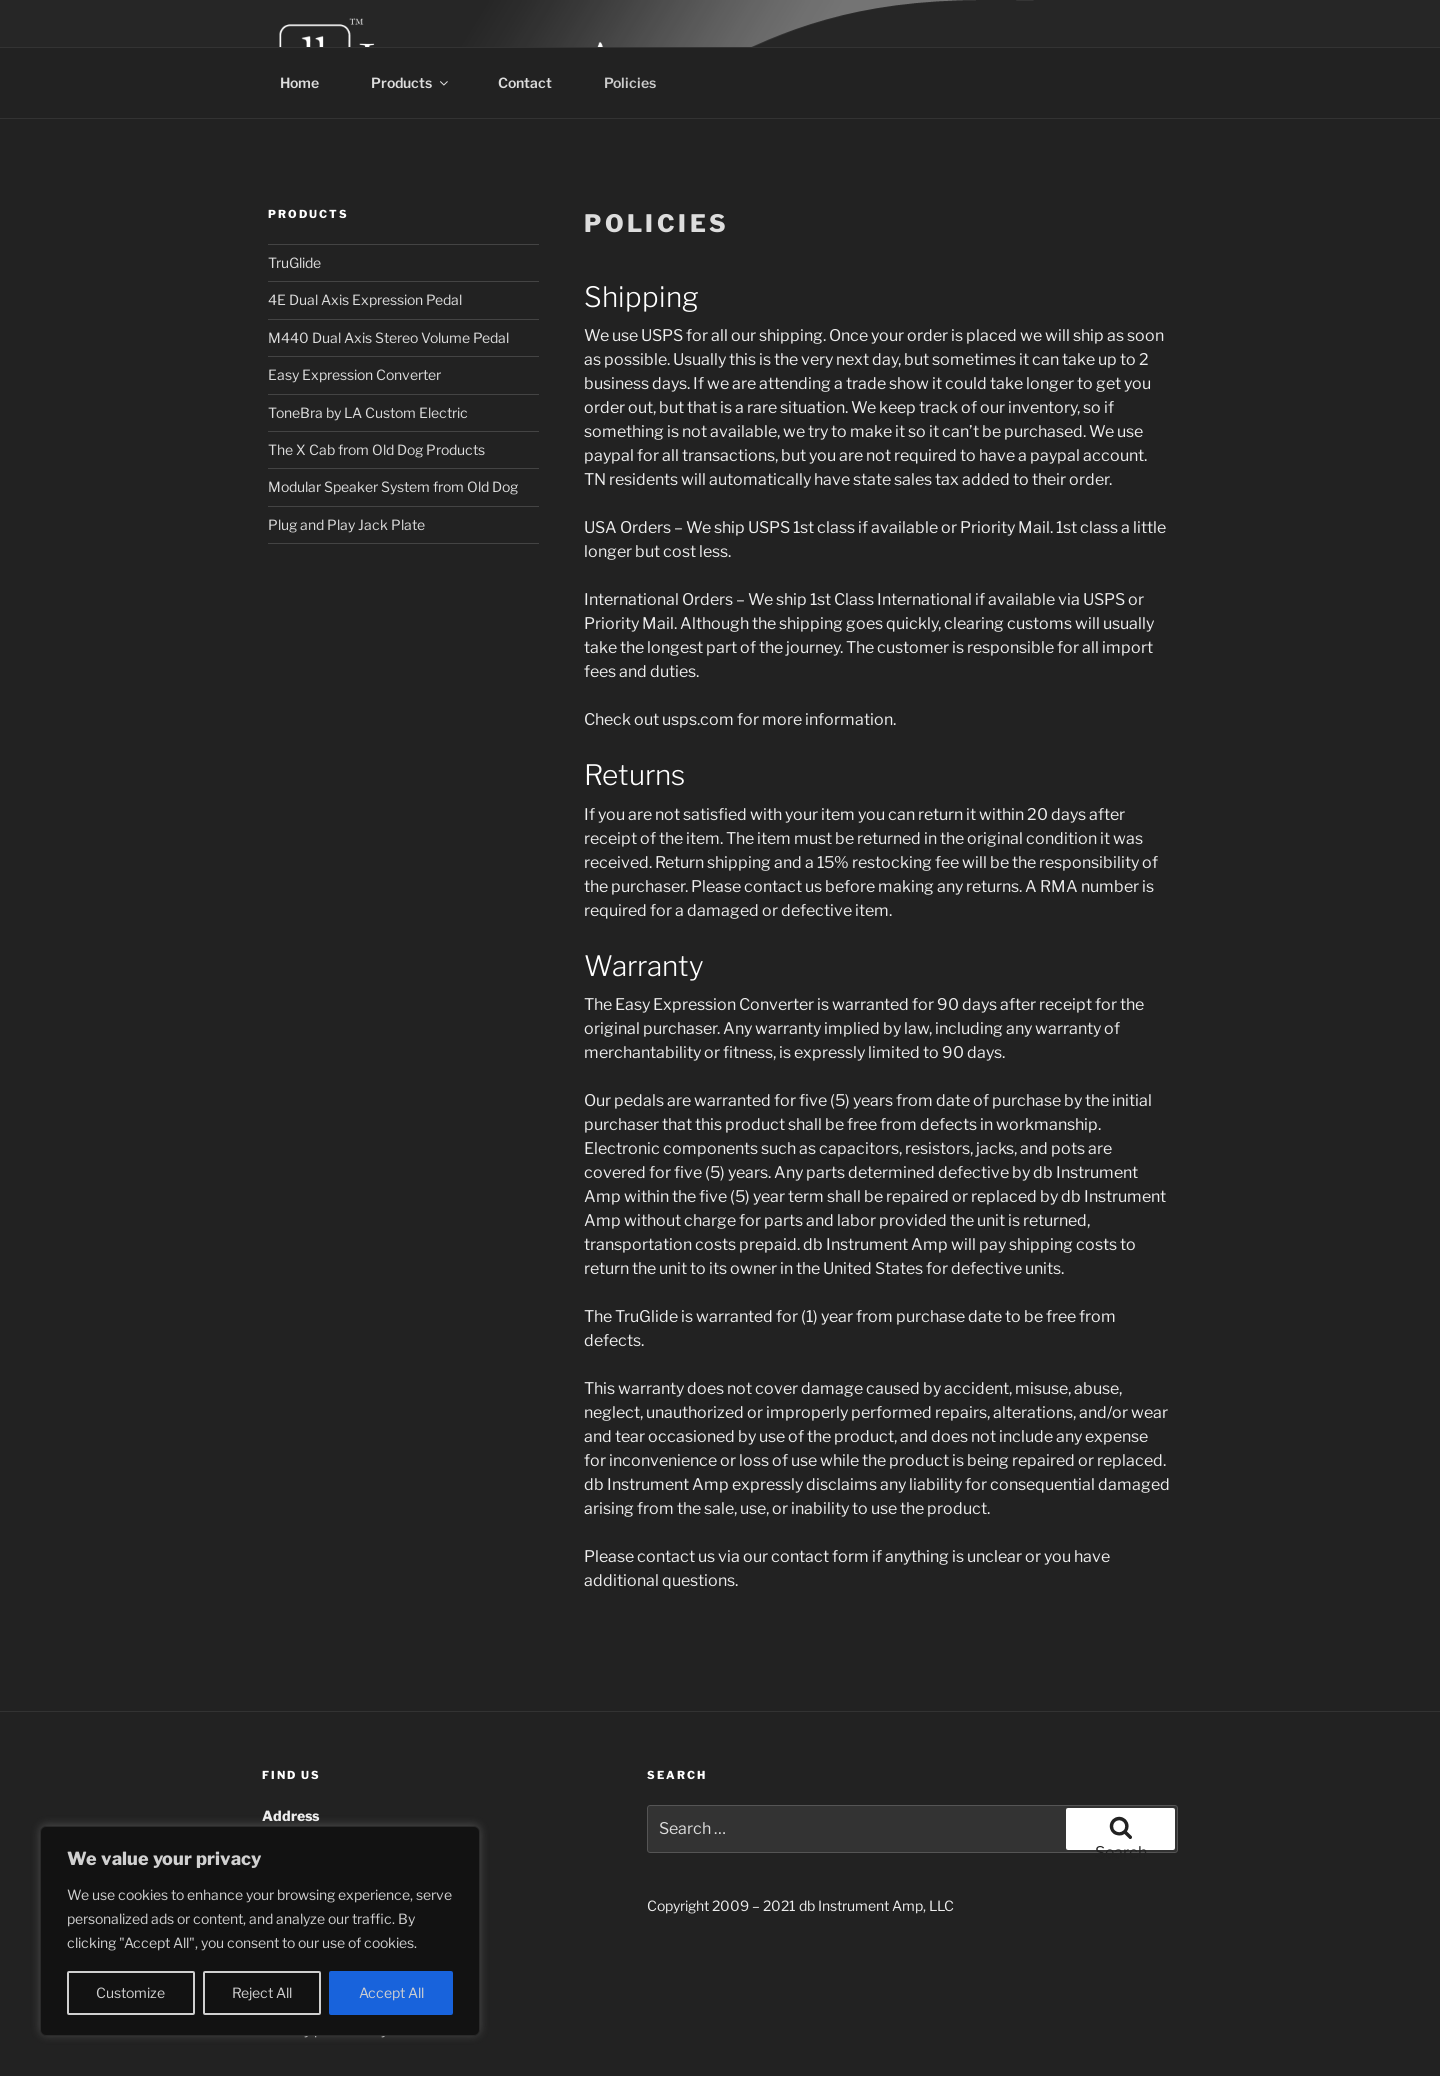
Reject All (262, 1992)
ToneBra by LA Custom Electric (368, 412)
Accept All (391, 1992)
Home (299, 82)
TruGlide (294, 262)
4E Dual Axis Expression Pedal (365, 299)
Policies (630, 82)
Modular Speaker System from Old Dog (393, 486)
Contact (525, 82)
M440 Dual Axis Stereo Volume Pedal (388, 337)
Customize (130, 1992)
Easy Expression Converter (354, 374)
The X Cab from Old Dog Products (376, 449)
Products (411, 82)
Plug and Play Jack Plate (346, 524)
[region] (260, 1931)
